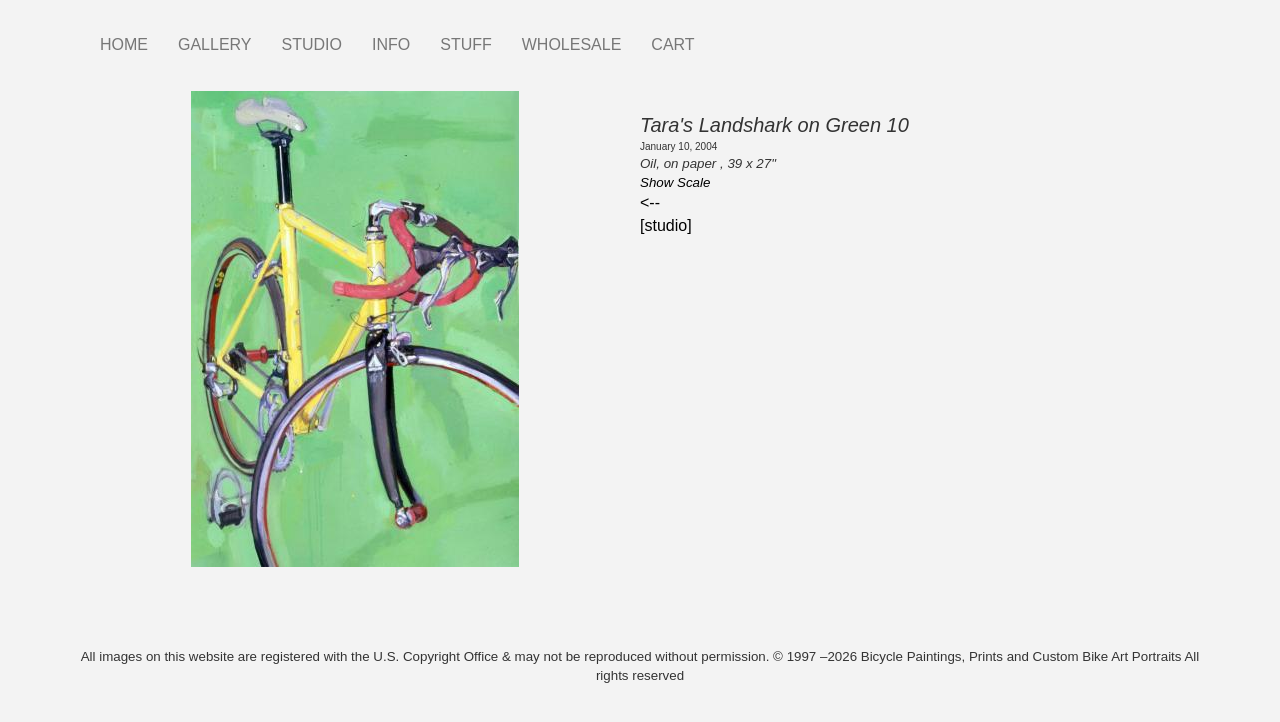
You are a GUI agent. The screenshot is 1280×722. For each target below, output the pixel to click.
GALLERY (215, 44)
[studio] (666, 225)
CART (672, 44)
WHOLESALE (572, 44)
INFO (391, 44)
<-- (650, 202)
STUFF (466, 44)
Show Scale (675, 182)
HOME (124, 44)
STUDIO (312, 44)
